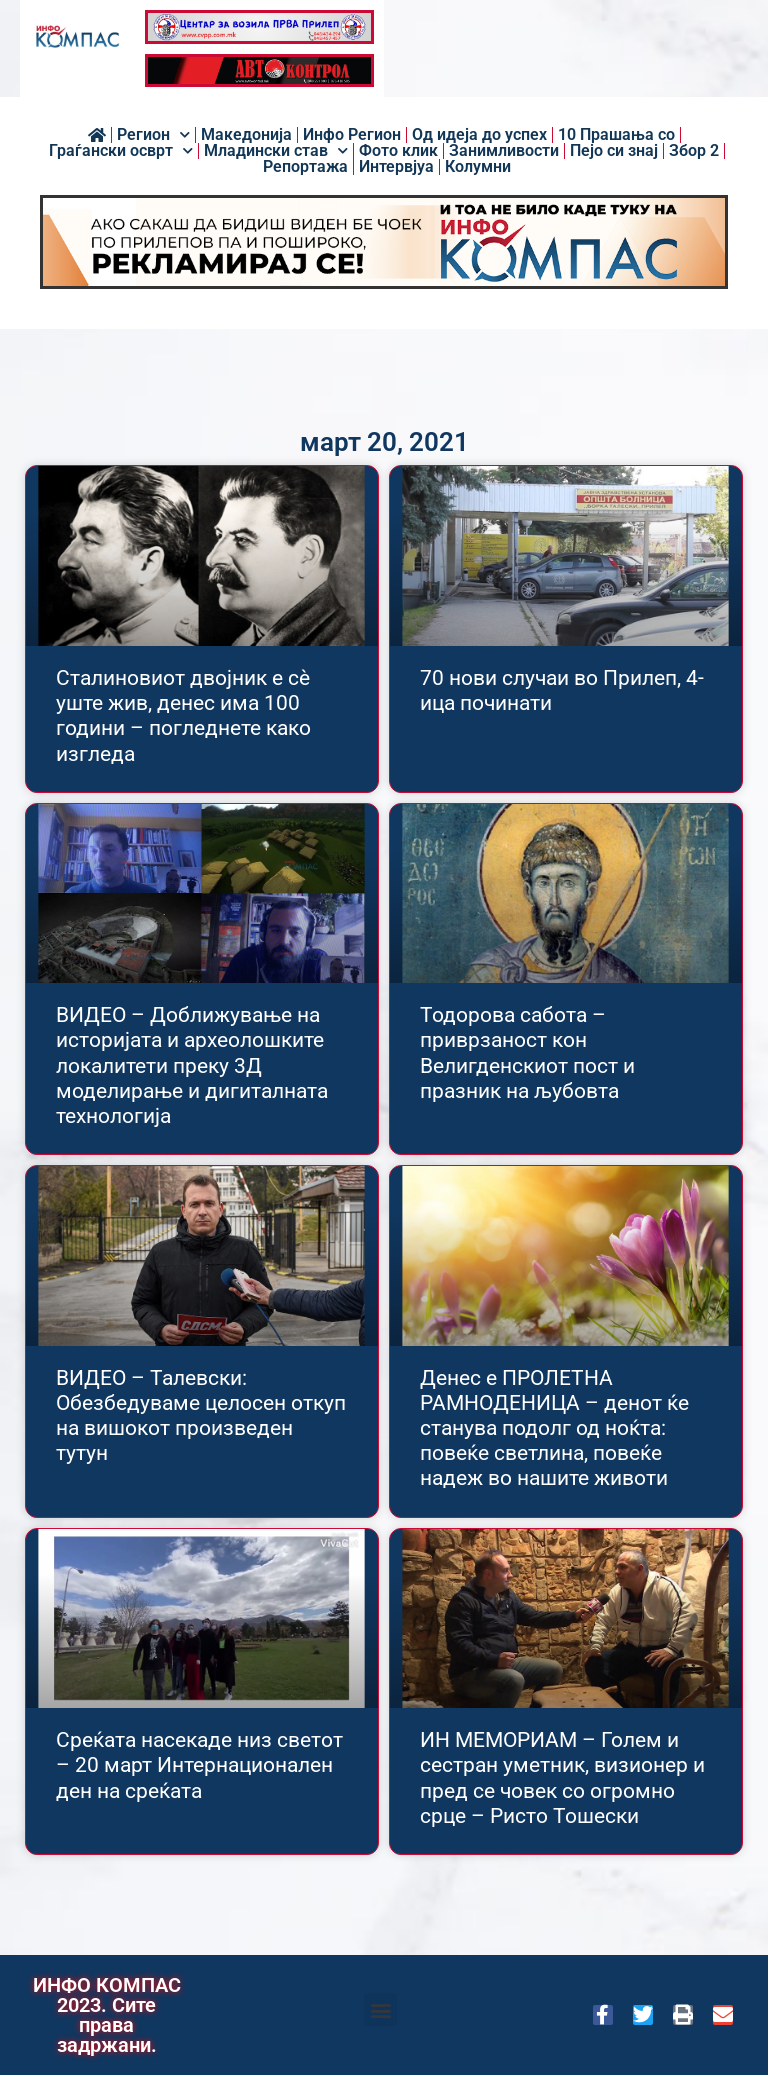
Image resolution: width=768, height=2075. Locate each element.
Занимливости (504, 151)
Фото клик (398, 151)
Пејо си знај (614, 151)
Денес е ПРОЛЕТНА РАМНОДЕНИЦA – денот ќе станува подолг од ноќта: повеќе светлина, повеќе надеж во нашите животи (554, 1428)
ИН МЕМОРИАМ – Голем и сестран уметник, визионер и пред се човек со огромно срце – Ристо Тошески (562, 1778)
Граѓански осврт (121, 151)
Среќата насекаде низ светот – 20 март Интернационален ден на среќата (199, 1765)
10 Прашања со (616, 135)
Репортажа (305, 167)
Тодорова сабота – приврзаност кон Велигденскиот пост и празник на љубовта (527, 1053)
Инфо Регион (352, 135)
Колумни (478, 167)
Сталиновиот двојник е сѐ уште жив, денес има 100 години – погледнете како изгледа (183, 716)
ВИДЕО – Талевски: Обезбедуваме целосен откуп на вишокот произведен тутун (201, 1416)
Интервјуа (396, 167)
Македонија (246, 135)
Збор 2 (694, 151)
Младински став (276, 151)
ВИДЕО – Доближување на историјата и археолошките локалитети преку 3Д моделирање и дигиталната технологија (192, 1065)
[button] (380, 2009)
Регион (153, 135)
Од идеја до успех (479, 135)
